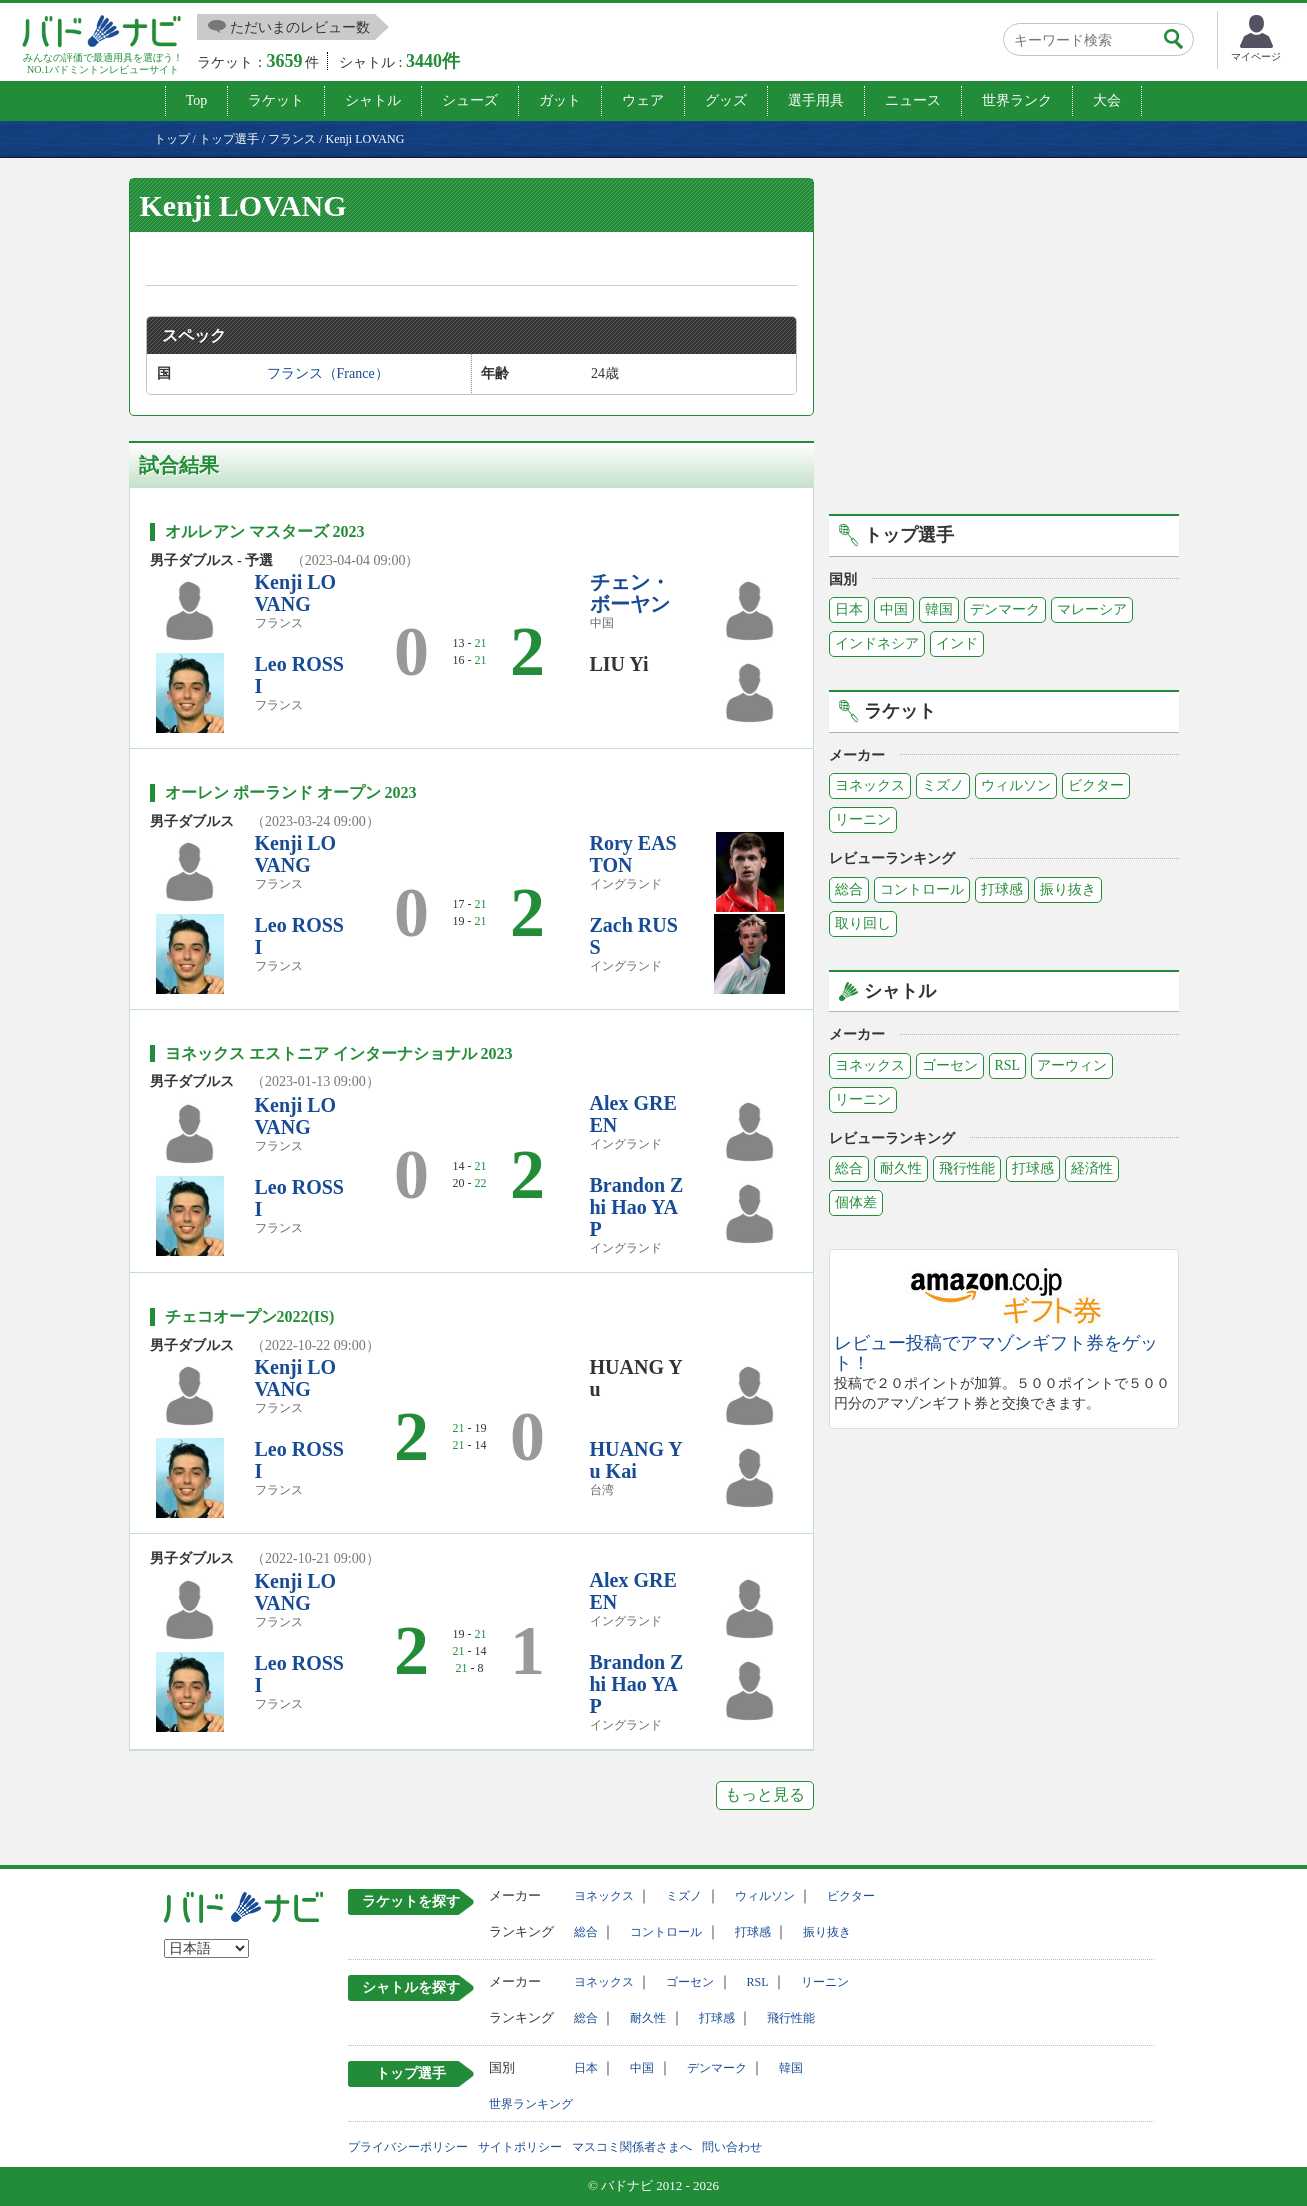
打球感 (1002, 889)
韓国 (939, 609)
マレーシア (1092, 609)
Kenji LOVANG (296, 593)
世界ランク (1017, 100)
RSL (1008, 1065)
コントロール (922, 889)
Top (197, 100)
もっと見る (765, 1794)
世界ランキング (531, 2104)
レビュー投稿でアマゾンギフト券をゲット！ (996, 1353)
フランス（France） (328, 373)
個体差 (856, 1202)
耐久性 (901, 1168)
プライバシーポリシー (408, 2147)
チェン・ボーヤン (630, 593)
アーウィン (1072, 1065)
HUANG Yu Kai (636, 1460)
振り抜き (1068, 889)
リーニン (863, 819)
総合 (849, 889)
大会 (1107, 100)
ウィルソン (1016, 785)
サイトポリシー (520, 2147)
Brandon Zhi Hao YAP (637, 1207)
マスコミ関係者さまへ (632, 2147)
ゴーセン (950, 1065)
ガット (560, 100)
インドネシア (877, 643)
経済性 (1092, 1168)
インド (957, 643)
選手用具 (816, 100)
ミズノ (943, 785)
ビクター (1096, 785)
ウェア (643, 100)
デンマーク (1005, 609)
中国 (894, 609)
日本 (849, 609)
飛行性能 (967, 1168)
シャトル (373, 100)
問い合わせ (732, 2147)
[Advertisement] (1004, 343)
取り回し (863, 923)
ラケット (276, 100)
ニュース (913, 100)
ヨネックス (870, 785)
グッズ (726, 100)
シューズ (470, 100)
